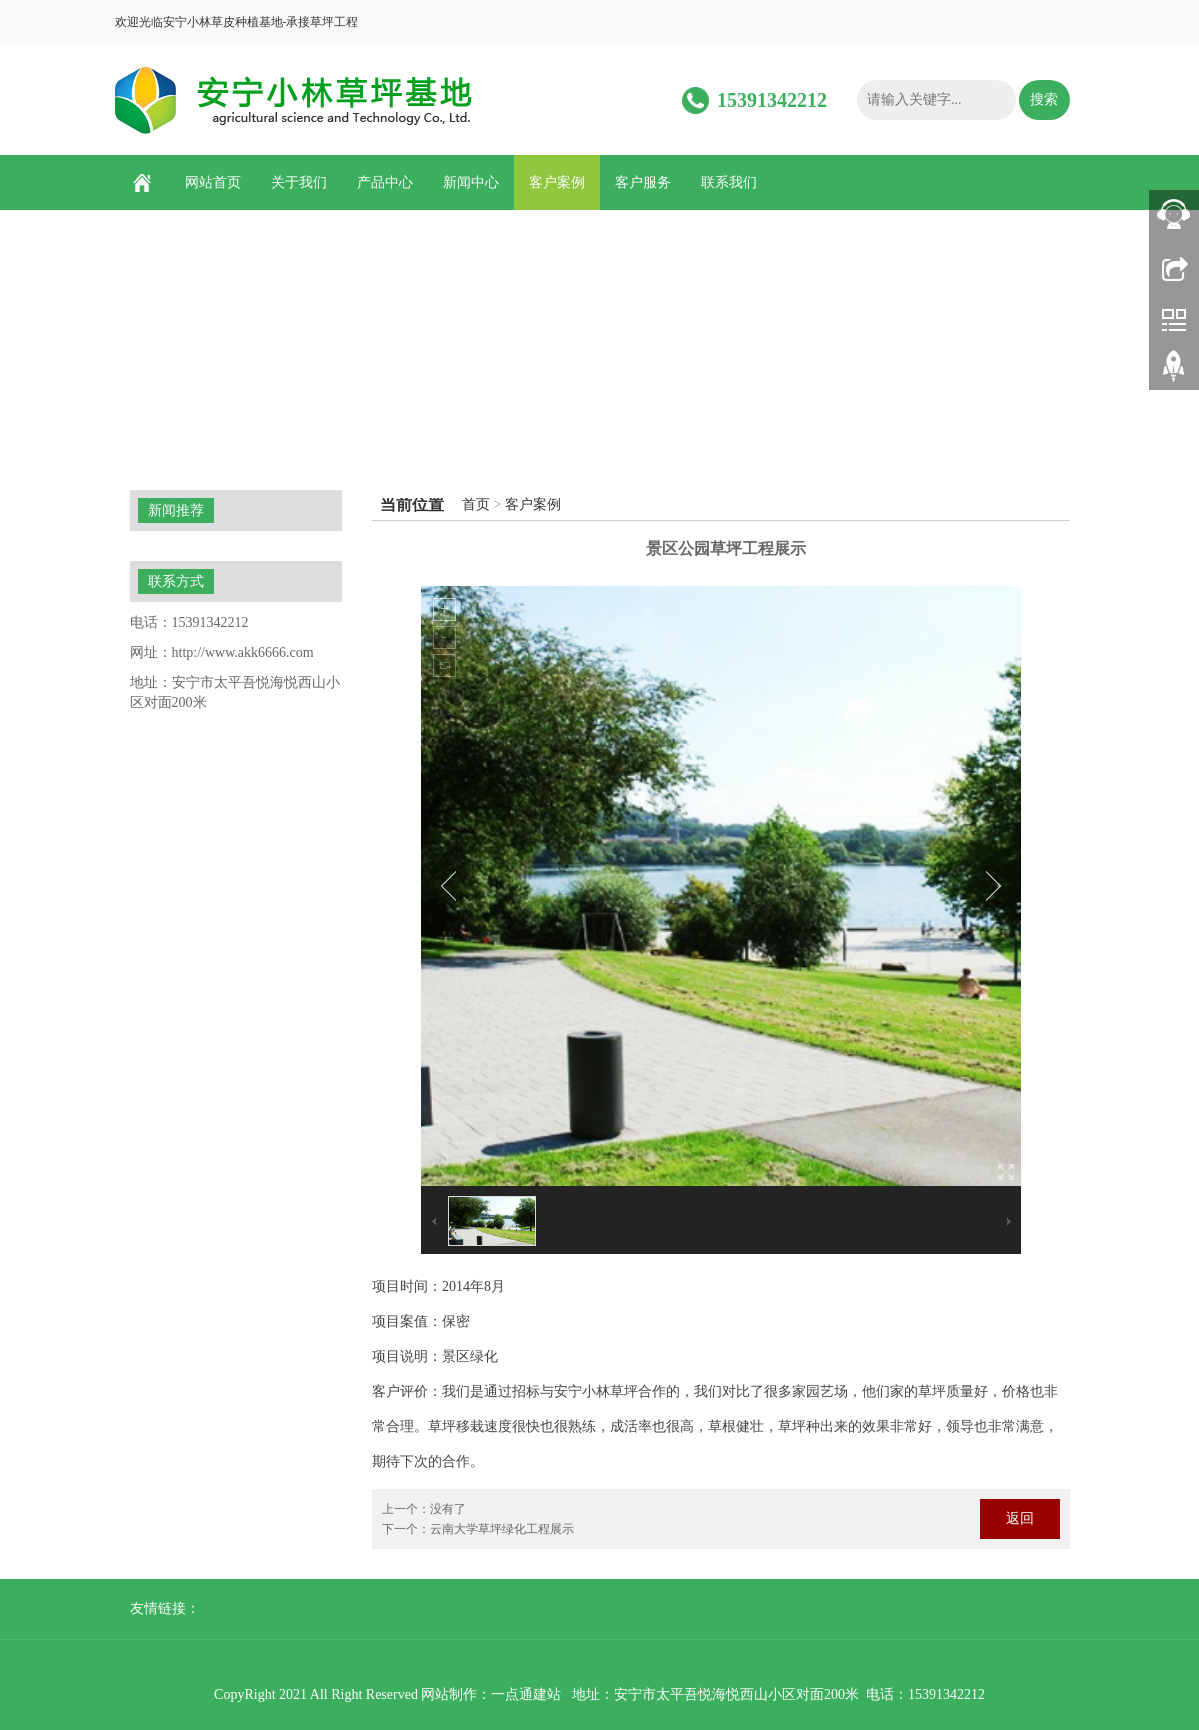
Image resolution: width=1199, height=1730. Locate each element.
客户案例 (557, 182)
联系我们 (729, 182)
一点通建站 (526, 1694)
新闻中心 (471, 182)
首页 (476, 504)
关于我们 (299, 182)
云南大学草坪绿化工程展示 (502, 1529)
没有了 (448, 1509)
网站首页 (213, 182)
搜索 (1044, 99)
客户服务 (643, 182)
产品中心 (385, 182)
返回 (1020, 1518)
